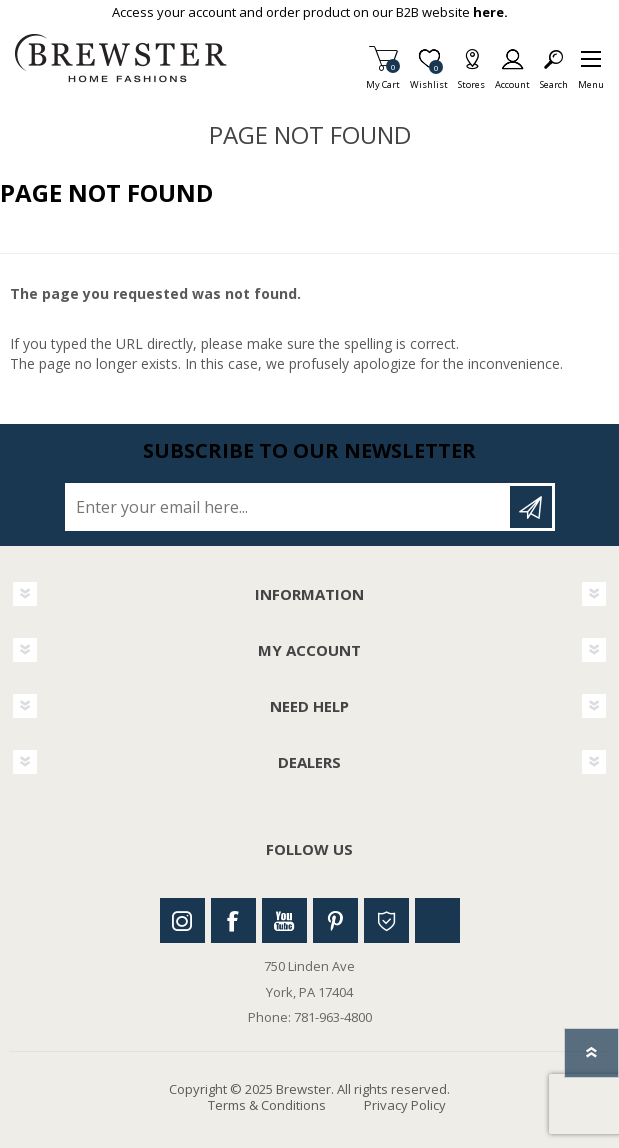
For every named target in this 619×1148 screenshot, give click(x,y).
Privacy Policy (405, 1105)
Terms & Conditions (267, 1105)
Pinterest (335, 920)
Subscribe (531, 507)
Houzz (386, 920)
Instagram (182, 920)
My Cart (383, 78)
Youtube (284, 920)
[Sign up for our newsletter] (289, 507)
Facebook (233, 920)
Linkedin (437, 920)
